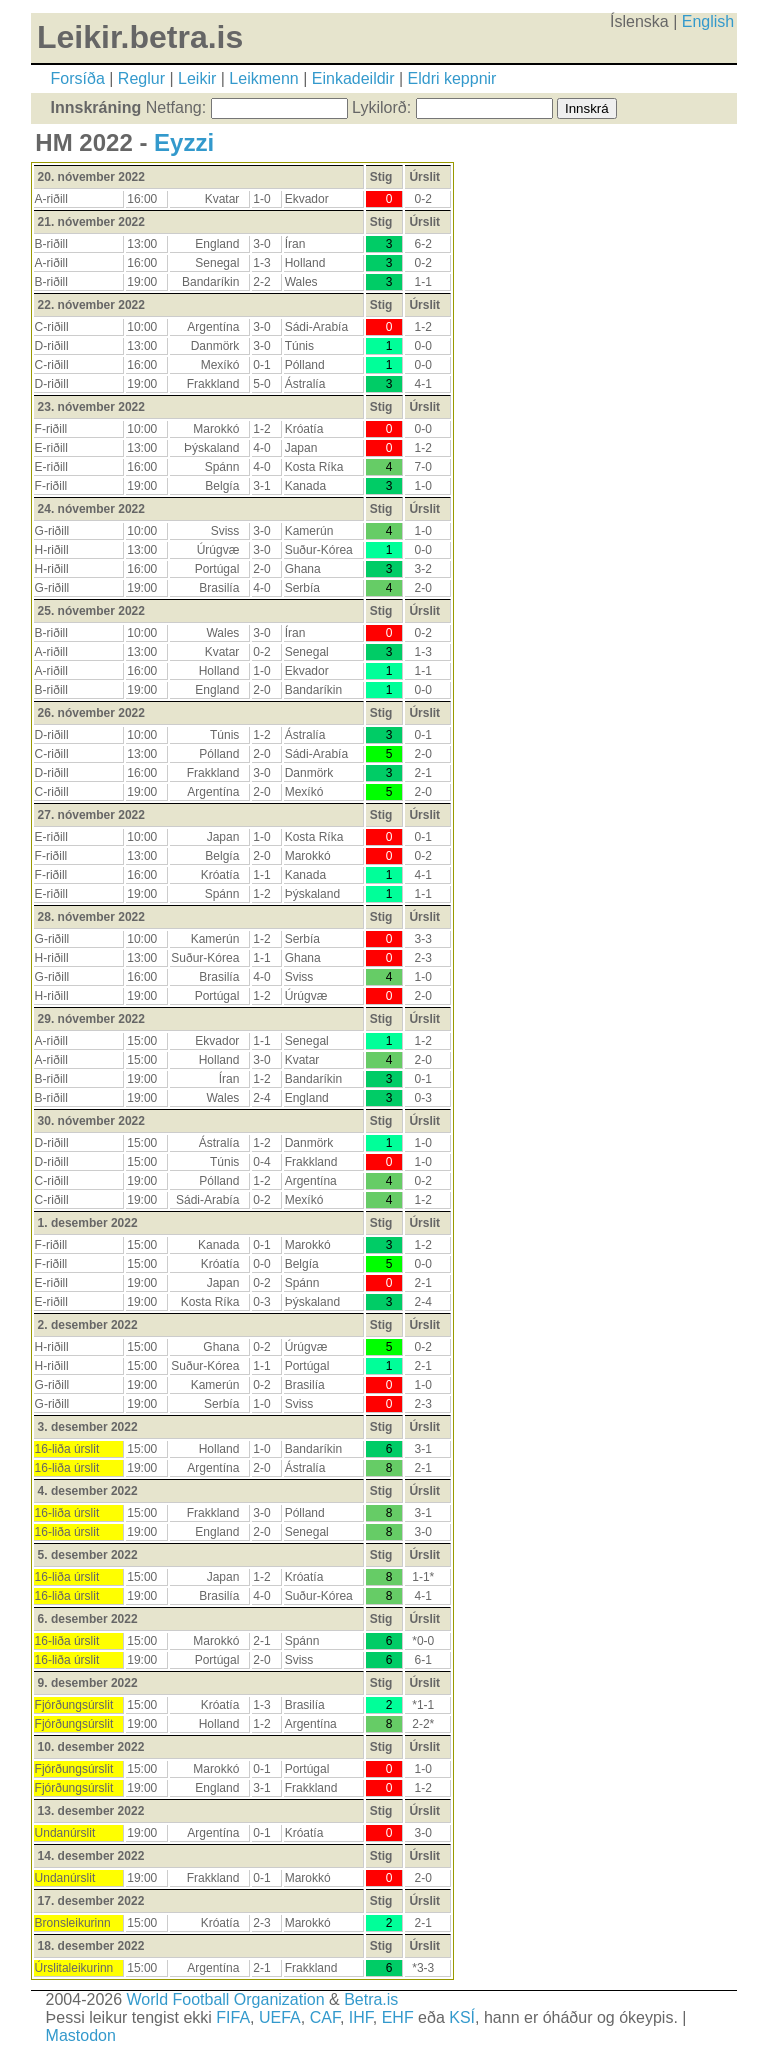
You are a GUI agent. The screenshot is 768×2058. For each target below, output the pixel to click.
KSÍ (462, 2017)
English (708, 21)
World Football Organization (226, 1999)
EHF (398, 2017)
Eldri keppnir (452, 78)
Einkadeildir (353, 78)
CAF (325, 2017)
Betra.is (371, 1999)
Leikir (197, 78)
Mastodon (81, 2035)
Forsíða (78, 78)
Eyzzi (184, 142)
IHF (361, 2017)
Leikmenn (263, 78)
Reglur (141, 78)
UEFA (280, 2017)
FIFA (233, 2017)
